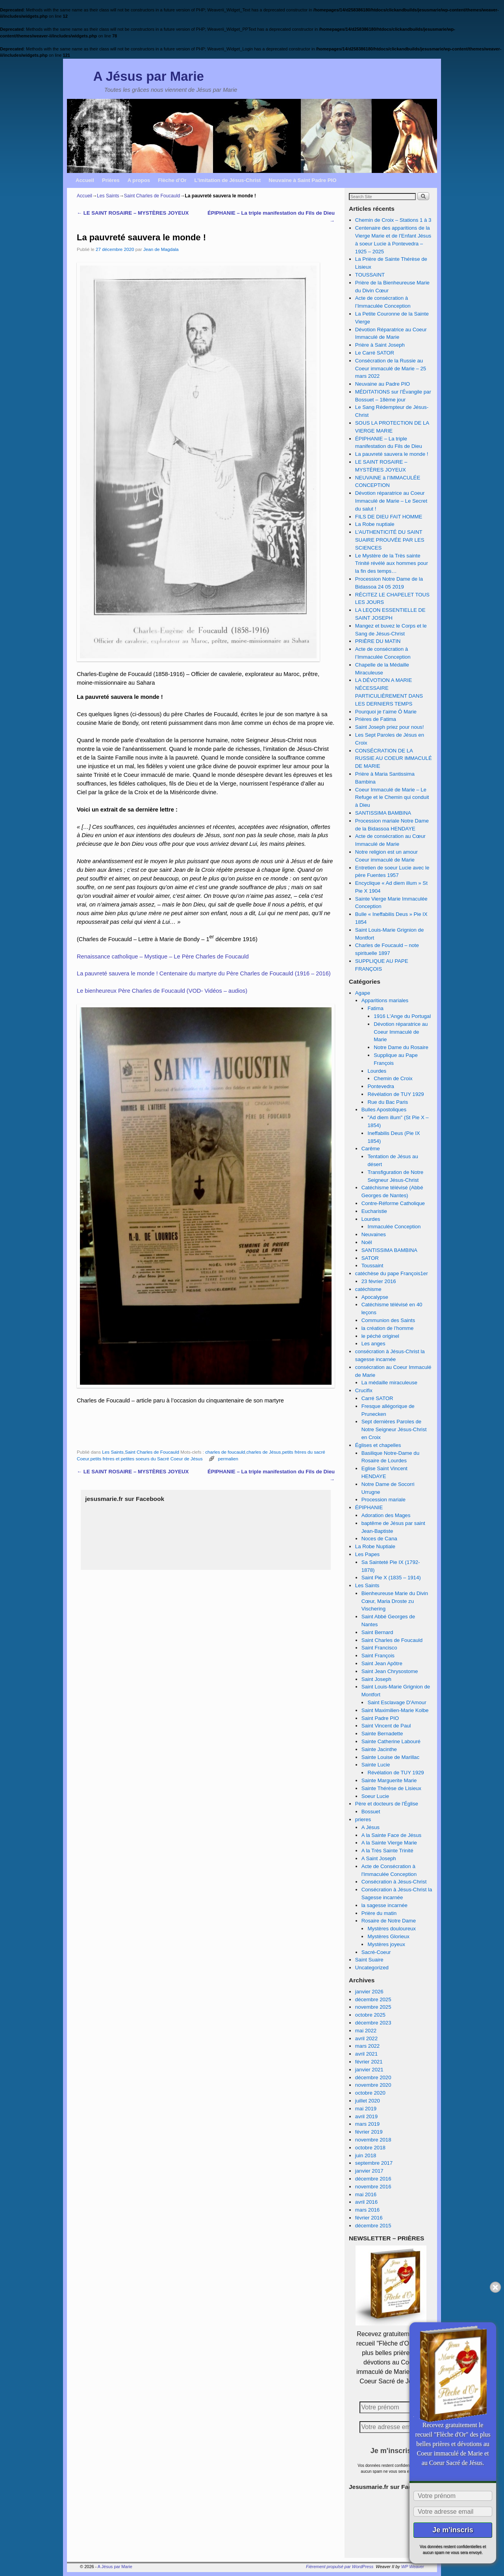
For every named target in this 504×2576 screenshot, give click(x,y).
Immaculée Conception (394, 1226)
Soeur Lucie (375, 1796)
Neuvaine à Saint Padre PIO (302, 180)
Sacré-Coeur (376, 1952)
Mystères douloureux (391, 1929)
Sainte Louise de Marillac (390, 1757)
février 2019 (369, 2132)
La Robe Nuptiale (375, 1546)
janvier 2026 (369, 1992)
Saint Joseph (376, 1679)
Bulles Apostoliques (383, 1109)
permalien (228, 1458)
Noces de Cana (379, 1539)
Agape (362, 993)
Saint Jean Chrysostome (389, 1671)
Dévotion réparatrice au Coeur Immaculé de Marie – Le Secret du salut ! (391, 501)
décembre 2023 (373, 2023)
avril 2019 (366, 2116)
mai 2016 (365, 2194)
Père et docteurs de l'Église (386, 1804)
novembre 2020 (373, 2085)
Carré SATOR (377, 1398)
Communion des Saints (388, 1320)
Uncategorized (372, 1968)
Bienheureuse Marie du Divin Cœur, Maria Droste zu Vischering (394, 1601)
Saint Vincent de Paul (386, 1726)
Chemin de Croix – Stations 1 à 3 (393, 220)
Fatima (375, 1008)
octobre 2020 (370, 2093)
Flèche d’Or (172, 180)
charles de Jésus (263, 1451)
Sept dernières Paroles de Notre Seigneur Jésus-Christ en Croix (394, 1429)
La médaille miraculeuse (389, 1383)
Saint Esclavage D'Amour (396, 1702)
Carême (370, 1148)
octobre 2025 (370, 2015)
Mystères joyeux (386, 1944)
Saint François (378, 1656)
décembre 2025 (373, 1999)
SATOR (370, 1258)
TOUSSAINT (370, 275)
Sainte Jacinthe (379, 1749)
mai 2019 (365, 2109)
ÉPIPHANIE (369, 1507)
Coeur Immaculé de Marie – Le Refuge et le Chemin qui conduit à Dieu (392, 797)
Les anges (373, 1344)
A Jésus (370, 1827)
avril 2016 (366, 2202)
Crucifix (363, 1390)
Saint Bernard (377, 1632)
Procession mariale (383, 1500)
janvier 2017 (369, 2171)
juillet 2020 (367, 2101)
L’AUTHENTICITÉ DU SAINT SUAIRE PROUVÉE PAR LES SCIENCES (389, 540)
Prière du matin (379, 1913)
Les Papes (367, 1554)
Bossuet (370, 1812)
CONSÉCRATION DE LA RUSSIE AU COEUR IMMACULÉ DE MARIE (393, 758)
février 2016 (369, 2218)
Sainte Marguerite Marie (389, 1780)
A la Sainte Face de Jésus (391, 1835)
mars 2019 (367, 2124)
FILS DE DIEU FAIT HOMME (388, 517)
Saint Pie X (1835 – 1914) (391, 1578)
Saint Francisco (379, 1648)
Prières (111, 180)
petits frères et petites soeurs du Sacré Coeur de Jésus (146, 1458)
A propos (139, 180)
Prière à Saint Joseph (380, 345)
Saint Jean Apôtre (381, 1663)
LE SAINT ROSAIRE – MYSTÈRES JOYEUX (133, 213)
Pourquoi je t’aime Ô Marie (386, 712)
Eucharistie (374, 1211)
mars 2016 (367, 2210)
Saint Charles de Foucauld (152, 196)
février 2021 (369, 2062)
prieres (363, 1819)
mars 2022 (367, 2046)
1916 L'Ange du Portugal (402, 1016)
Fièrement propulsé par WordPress (339, 2566)
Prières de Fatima (375, 719)
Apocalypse (374, 1297)
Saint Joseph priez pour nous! (389, 727)
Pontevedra (380, 1086)
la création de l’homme (387, 1328)
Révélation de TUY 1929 (395, 1094)
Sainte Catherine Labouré (391, 1741)
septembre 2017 (374, 2163)
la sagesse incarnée (384, 1905)
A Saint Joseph (378, 1858)
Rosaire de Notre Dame (388, 1921)
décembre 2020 (373, 2077)
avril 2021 (366, 2054)
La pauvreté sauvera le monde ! (391, 454)
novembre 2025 (373, 2007)
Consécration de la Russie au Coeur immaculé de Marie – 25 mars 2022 (390, 368)
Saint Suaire (369, 1960)
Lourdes (376, 1071)
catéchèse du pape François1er (391, 1273)
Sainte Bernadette (382, 1734)
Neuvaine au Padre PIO (382, 384)
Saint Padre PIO (380, 1718)
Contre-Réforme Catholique (393, 1203)
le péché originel (380, 1336)
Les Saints (108, 196)
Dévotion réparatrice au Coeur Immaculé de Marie (401, 1032)
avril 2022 (366, 2038)
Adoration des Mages (386, 1515)
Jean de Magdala (161, 249)
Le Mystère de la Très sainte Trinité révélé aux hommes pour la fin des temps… (391, 563)
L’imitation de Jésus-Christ (228, 180)
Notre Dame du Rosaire (401, 1047)
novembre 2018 (373, 2140)
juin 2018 (365, 2155)
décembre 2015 (373, 2226)
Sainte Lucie (375, 1765)
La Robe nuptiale (375, 524)
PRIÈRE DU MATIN (378, 641)
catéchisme (368, 1289)
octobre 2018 (370, 2148)
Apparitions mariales (384, 1000)
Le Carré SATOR (374, 353)
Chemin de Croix (393, 1078)
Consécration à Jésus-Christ (394, 1882)
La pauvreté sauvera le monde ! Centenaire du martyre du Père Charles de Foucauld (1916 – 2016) (204, 973)
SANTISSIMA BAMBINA (383, 813)
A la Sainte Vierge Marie (389, 1843)
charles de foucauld (225, 1451)
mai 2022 (365, 2031)
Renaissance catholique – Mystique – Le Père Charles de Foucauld (163, 956)
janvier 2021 (369, 2070)
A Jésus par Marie (148, 76)
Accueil (85, 180)
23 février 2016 (378, 1281)
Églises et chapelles (378, 1445)
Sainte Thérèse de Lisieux (391, 1788)
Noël (366, 1242)
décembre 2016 (373, 2179)
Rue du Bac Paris (387, 1102)
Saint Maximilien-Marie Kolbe (395, 1710)
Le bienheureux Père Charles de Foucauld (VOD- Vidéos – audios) (162, 991)
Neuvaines (373, 1234)
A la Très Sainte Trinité (387, 1851)
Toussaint (372, 1265)
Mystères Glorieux (388, 1936)
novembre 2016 (373, 2187)
